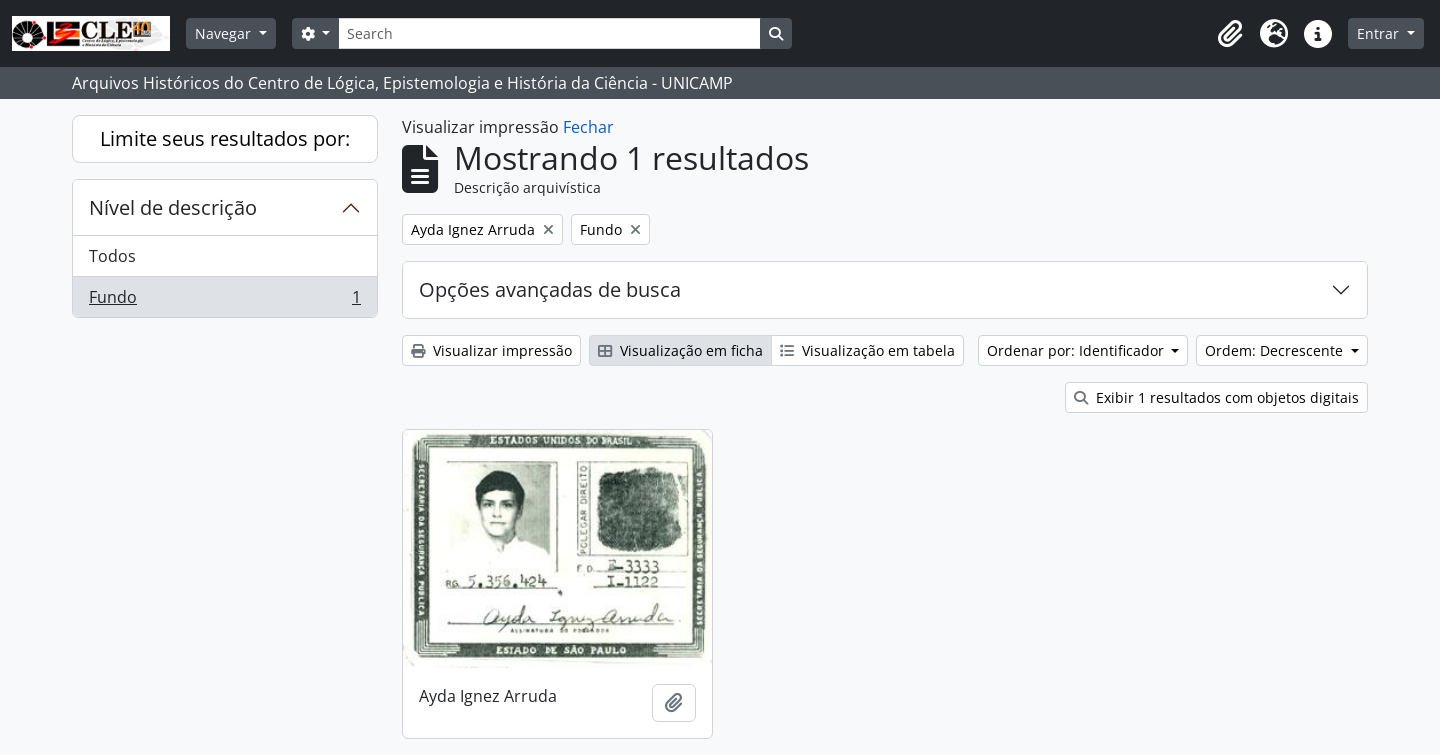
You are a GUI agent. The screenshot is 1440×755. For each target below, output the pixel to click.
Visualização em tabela (867, 350)
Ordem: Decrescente (1276, 350)
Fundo (224, 301)
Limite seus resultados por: (225, 138)
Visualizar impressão (491, 350)
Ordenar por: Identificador (1077, 350)
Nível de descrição (173, 207)
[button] (1230, 34)
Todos (112, 256)
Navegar (225, 33)
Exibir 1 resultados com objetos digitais (1216, 397)
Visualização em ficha (680, 350)
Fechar (588, 127)
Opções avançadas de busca (550, 289)
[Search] (549, 33)
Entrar (1380, 33)
